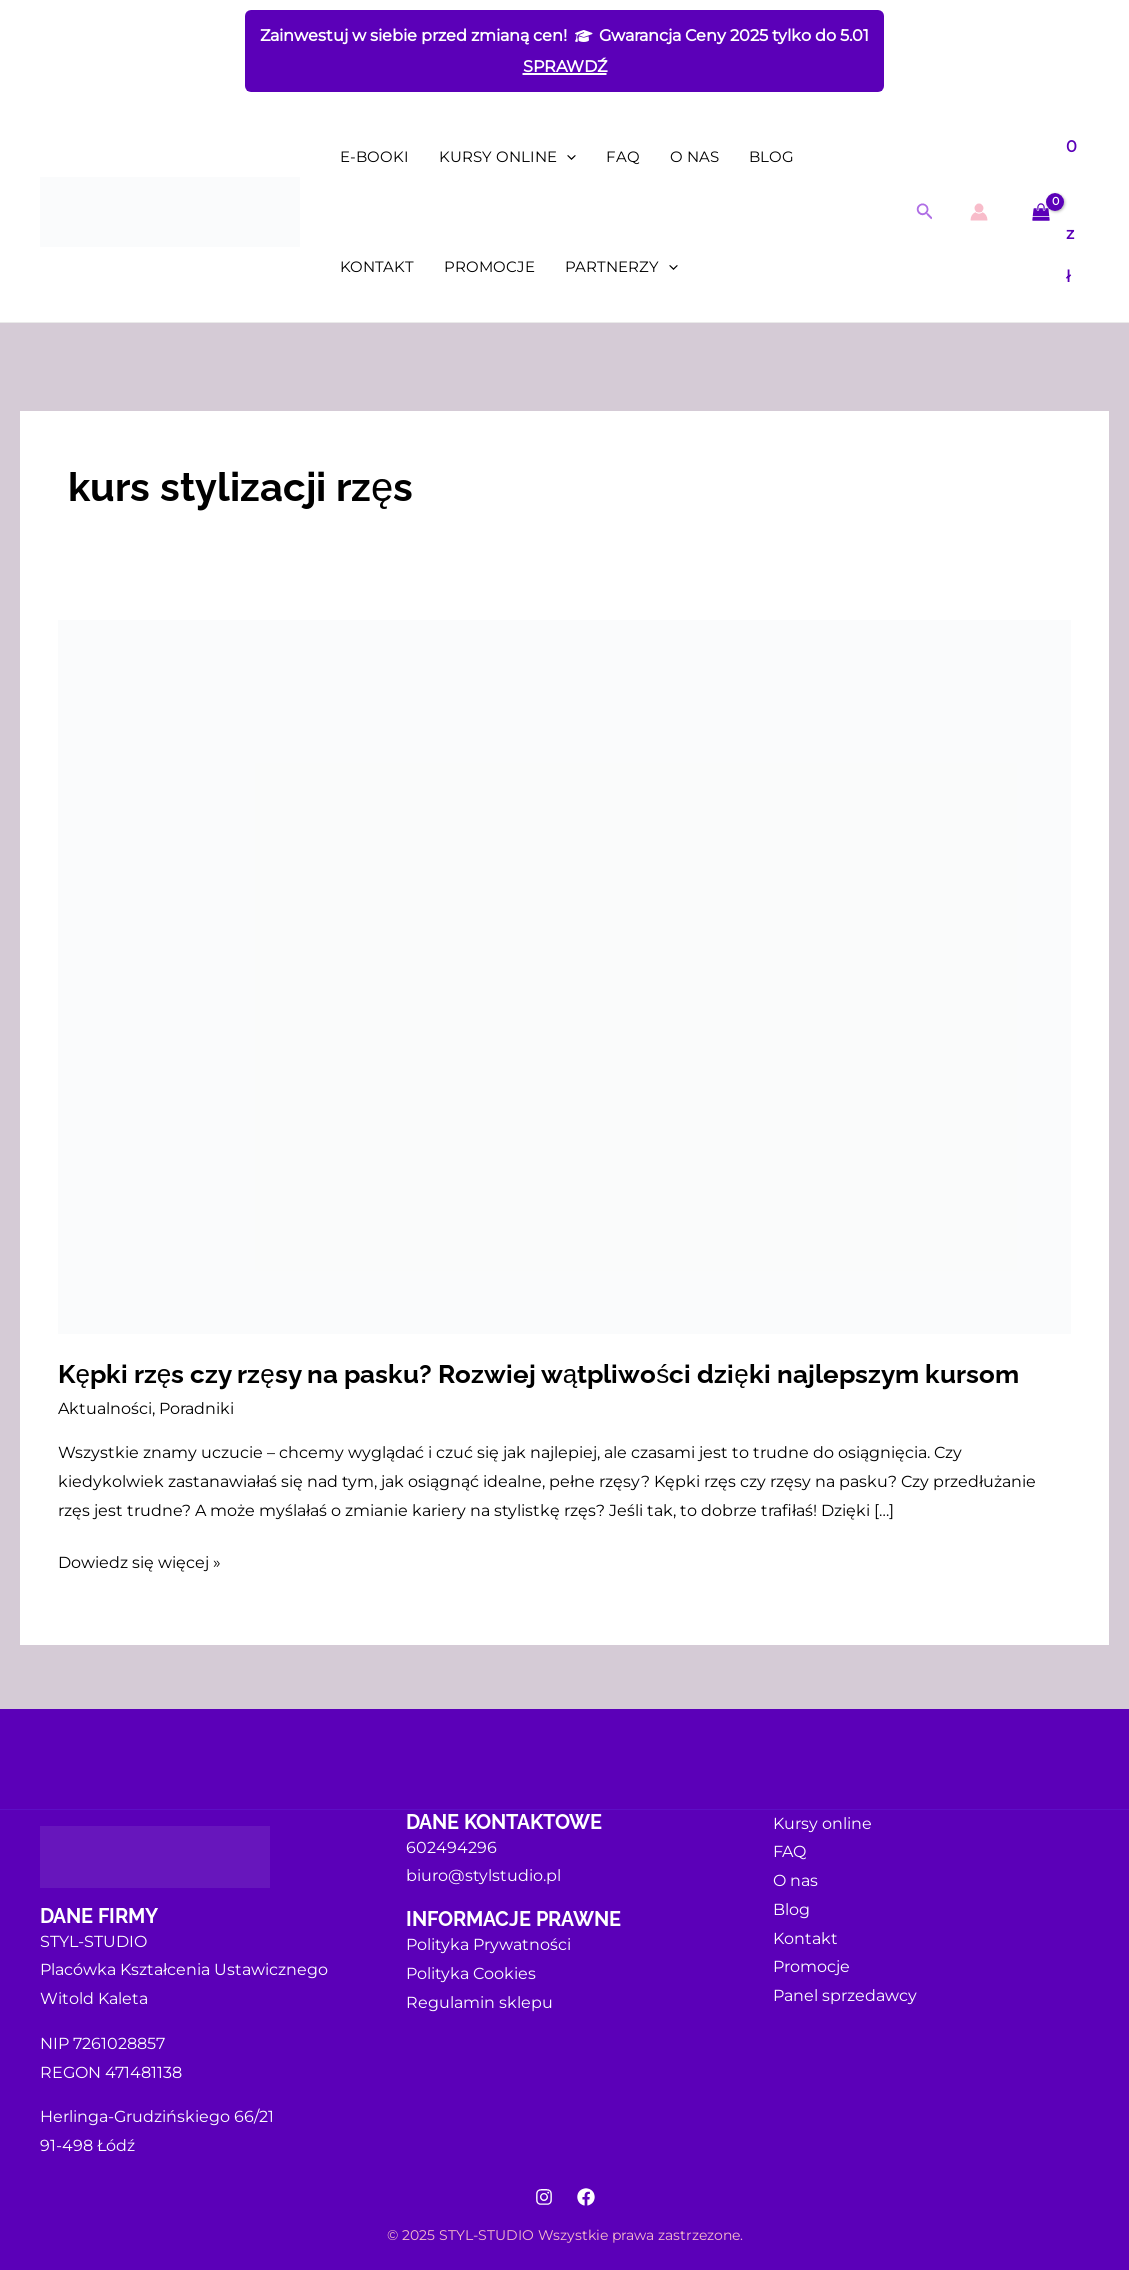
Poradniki (196, 1408)
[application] (566, 157)
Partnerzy (621, 267)
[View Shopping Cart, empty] (1056, 212)
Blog (771, 156)
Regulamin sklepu (479, 2002)
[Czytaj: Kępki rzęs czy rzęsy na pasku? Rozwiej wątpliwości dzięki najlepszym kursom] (564, 975)
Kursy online (507, 157)
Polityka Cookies (471, 1973)
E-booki (374, 156)
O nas (694, 156)
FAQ (623, 156)
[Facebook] (586, 2197)
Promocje (489, 266)
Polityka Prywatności (488, 1944)
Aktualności (105, 1408)
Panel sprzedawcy (845, 1995)
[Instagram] (544, 2197)
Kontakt (377, 266)
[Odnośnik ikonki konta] (979, 212)
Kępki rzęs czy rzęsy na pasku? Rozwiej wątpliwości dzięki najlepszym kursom (538, 1374)
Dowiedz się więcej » (139, 1560)
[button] (925, 212)
